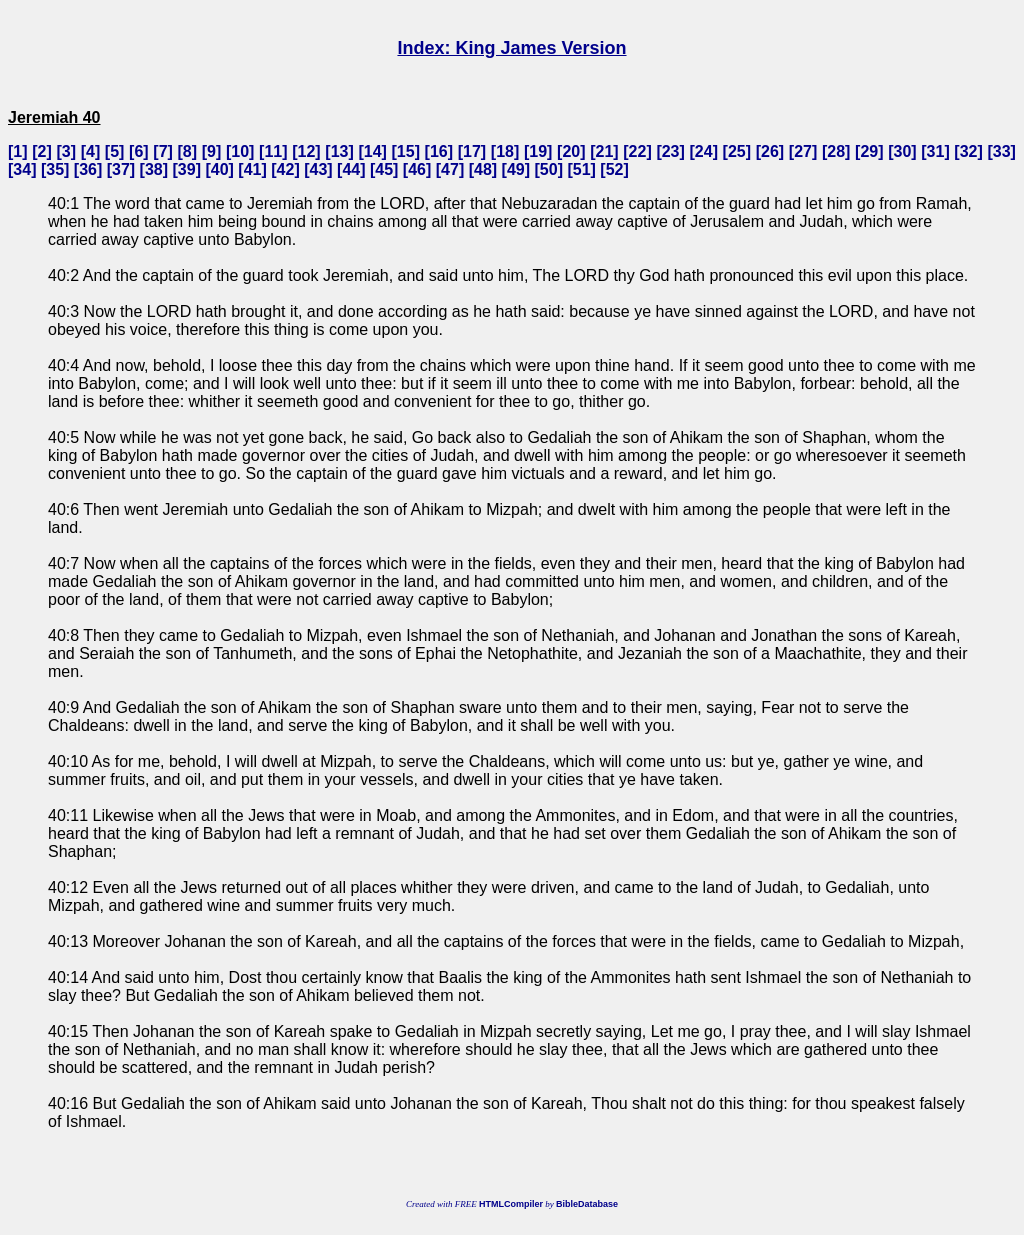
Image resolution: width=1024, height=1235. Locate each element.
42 (286, 169)
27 (803, 151)
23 (671, 151)
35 (55, 169)
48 (483, 169)
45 (384, 169)
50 (549, 169)
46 (417, 169)
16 (439, 151)
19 (538, 151)
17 (472, 151)
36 (88, 169)
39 (187, 169)
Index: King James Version (511, 48)
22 (638, 151)
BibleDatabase (587, 1204)
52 (615, 169)
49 (516, 169)
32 (969, 151)
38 (154, 169)
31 (936, 151)
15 (406, 151)
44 (351, 169)
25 (737, 151)
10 (240, 151)
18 (505, 151)
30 (902, 151)
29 (869, 151)
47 (450, 169)
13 (340, 151)
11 (273, 151)
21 (605, 151)
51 (582, 169)
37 (121, 169)
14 (373, 151)
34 (22, 169)
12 (307, 151)
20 (571, 151)
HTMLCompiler (511, 1204)
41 (253, 169)
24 (704, 151)
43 (318, 169)
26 (770, 151)
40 (220, 169)
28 (836, 151)
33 (1002, 151)
